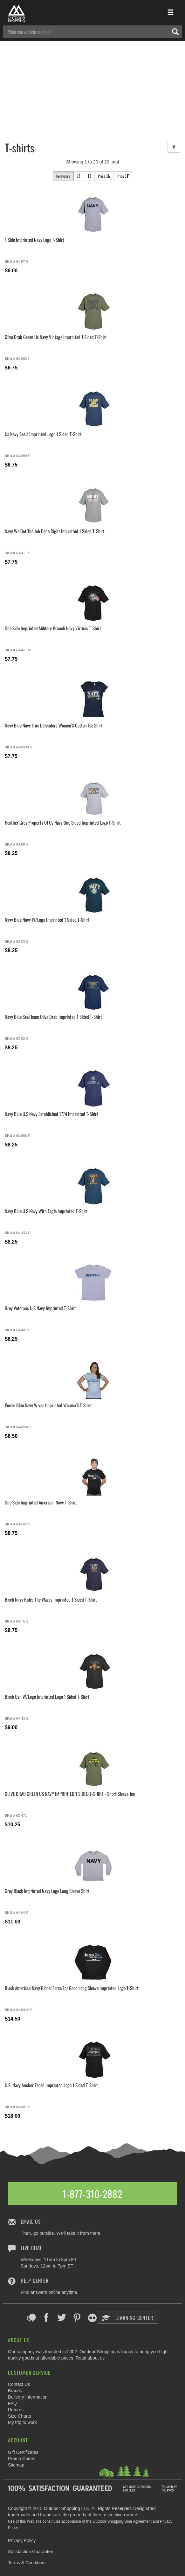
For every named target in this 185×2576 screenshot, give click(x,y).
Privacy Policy (22, 2540)
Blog (31, 2317)
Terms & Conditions (27, 2562)
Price (104, 176)
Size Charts (19, 2416)
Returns (16, 2409)
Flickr (92, 2317)
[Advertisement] (92, 88)
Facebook (46, 2317)
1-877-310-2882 (92, 2194)
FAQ (12, 2403)
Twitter (61, 2317)
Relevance (63, 176)
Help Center (35, 2280)
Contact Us (19, 2384)
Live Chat (31, 2248)
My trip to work (22, 2422)
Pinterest (77, 2317)
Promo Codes (21, 2458)
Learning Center (127, 2317)
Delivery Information (28, 2397)
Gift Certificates (23, 2452)
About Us (19, 2340)
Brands (15, 2390)
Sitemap (16, 2464)
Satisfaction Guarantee (30, 2551)
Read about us (90, 2357)
